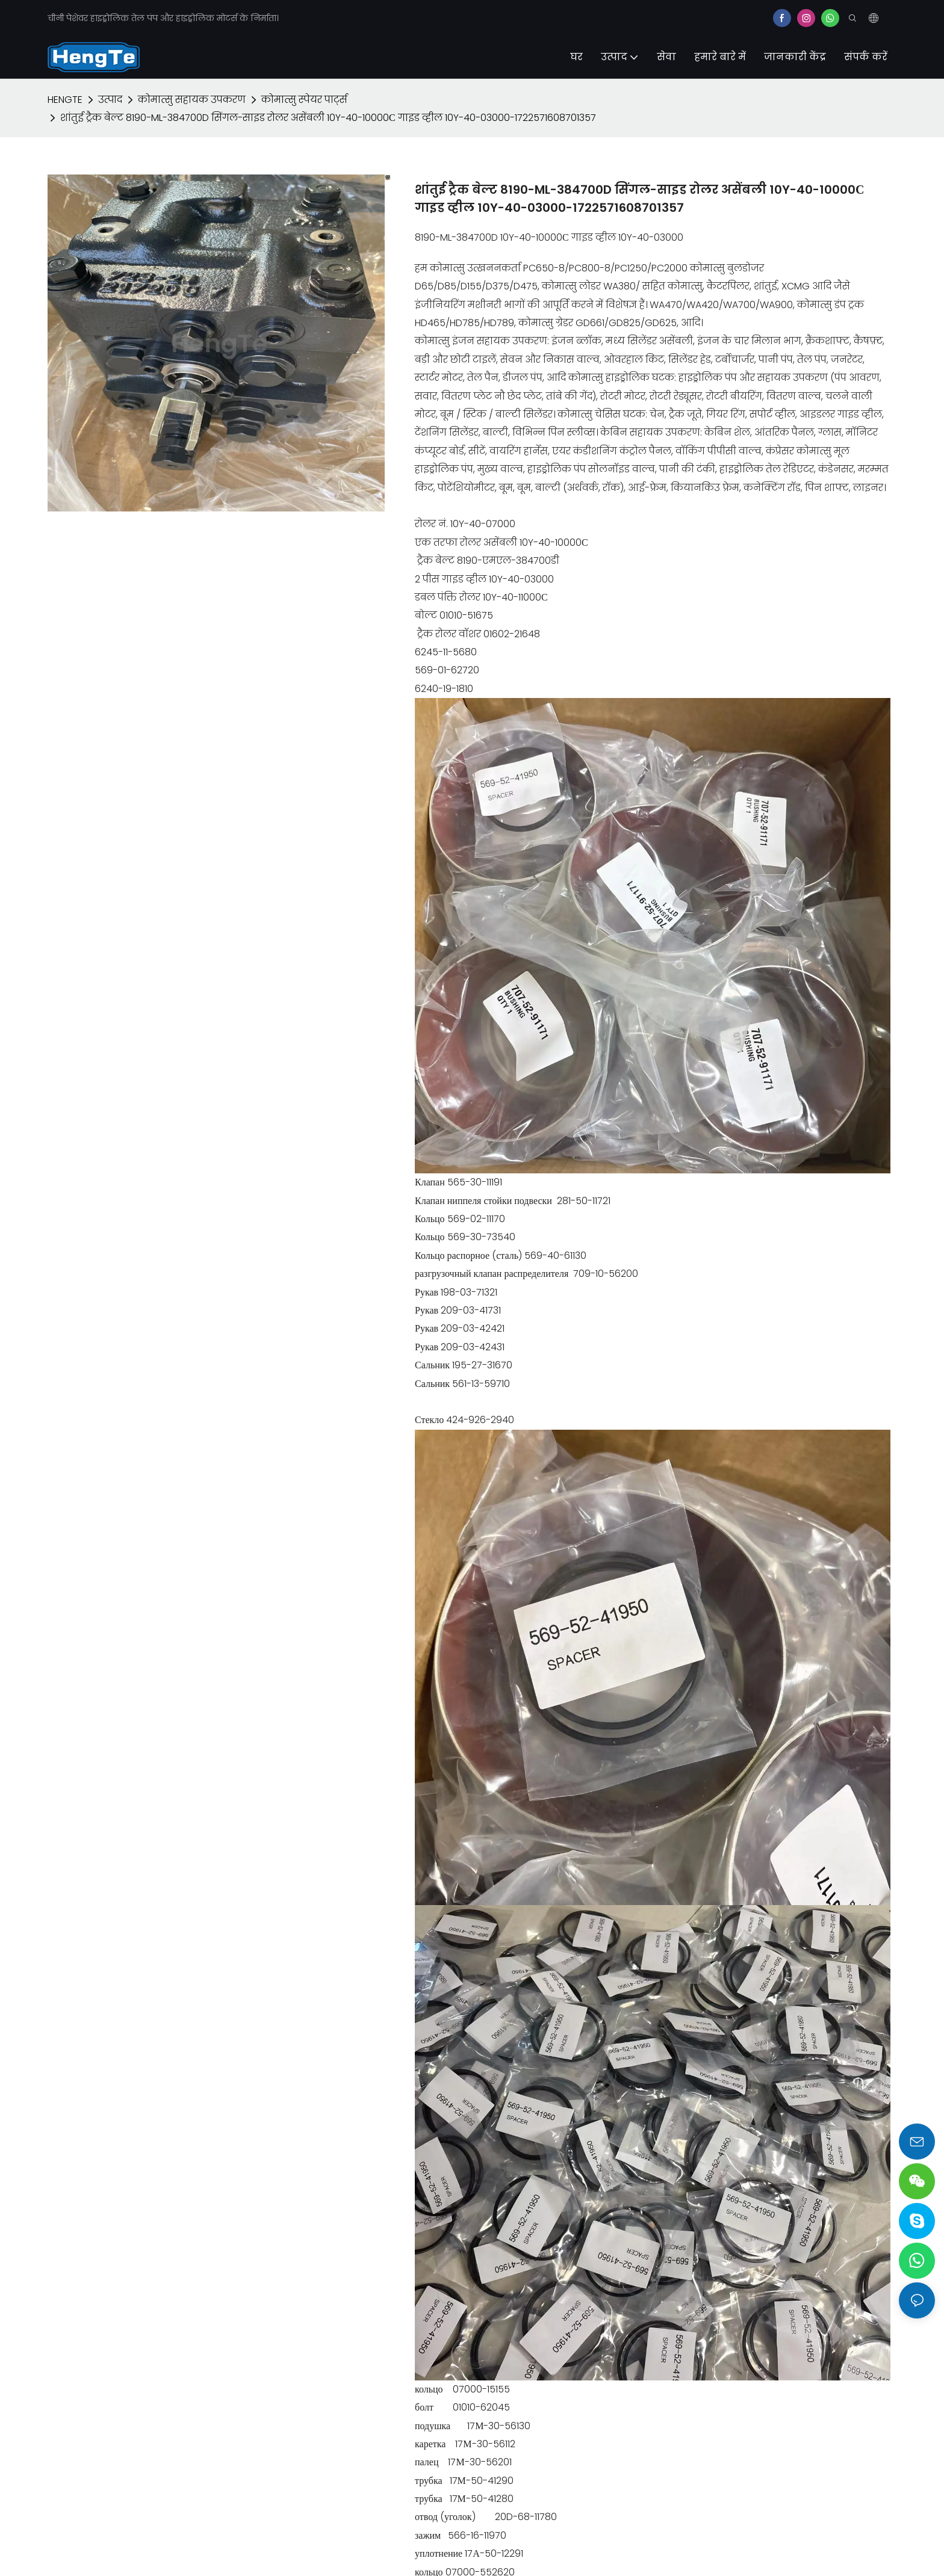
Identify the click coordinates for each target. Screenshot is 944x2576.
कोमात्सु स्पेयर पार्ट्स (304, 100)
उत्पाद (110, 100)
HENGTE (65, 100)
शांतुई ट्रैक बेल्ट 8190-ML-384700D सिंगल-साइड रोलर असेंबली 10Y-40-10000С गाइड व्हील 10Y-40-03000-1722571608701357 (328, 118)
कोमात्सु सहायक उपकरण (192, 100)
